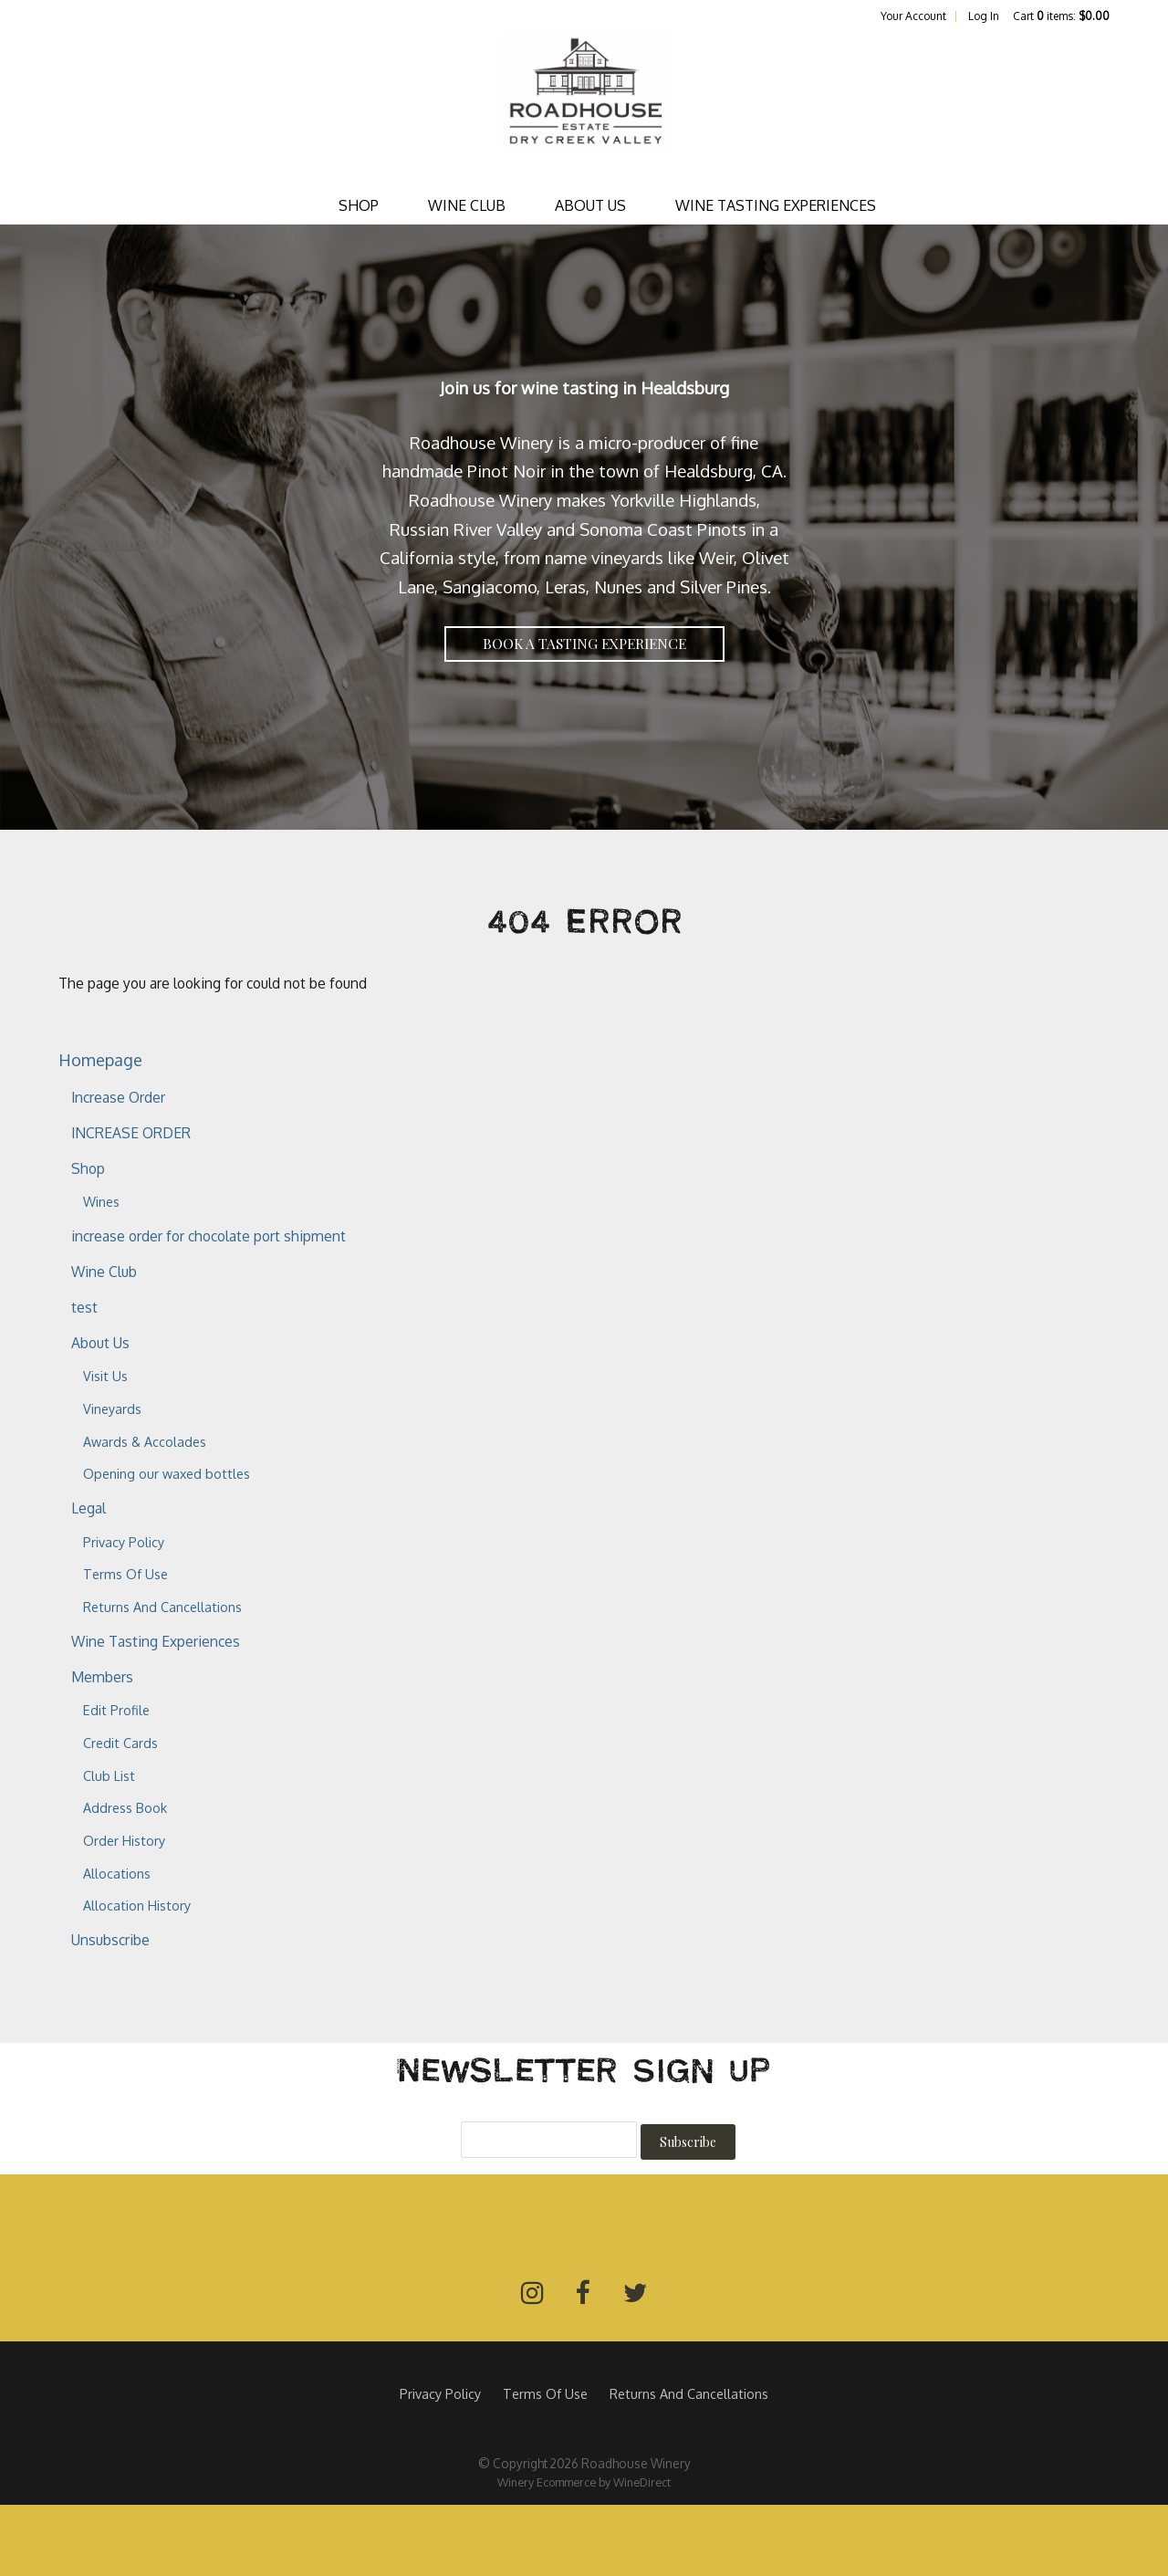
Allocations (117, 1873)
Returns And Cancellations (162, 1606)
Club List (109, 1775)
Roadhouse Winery (584, 106)
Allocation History (137, 1905)
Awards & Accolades (144, 1441)
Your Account (913, 16)
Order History (124, 1840)
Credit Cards (120, 1742)
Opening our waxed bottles (166, 1473)
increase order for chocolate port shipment (208, 1236)
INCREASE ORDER (131, 1133)
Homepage (100, 1059)
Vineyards (112, 1408)
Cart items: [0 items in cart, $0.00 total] (1061, 16)
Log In (983, 16)
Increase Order (118, 1097)
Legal (88, 1508)
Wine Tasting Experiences (775, 205)
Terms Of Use (125, 1573)
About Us (590, 205)
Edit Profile (116, 1710)
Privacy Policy (123, 1542)
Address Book (125, 1807)
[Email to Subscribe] (549, 2140)
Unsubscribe (110, 1940)
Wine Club (467, 205)
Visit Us (105, 1375)
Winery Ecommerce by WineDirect (584, 2482)
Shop (359, 205)
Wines (101, 1201)
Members (102, 1677)
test (84, 1307)
